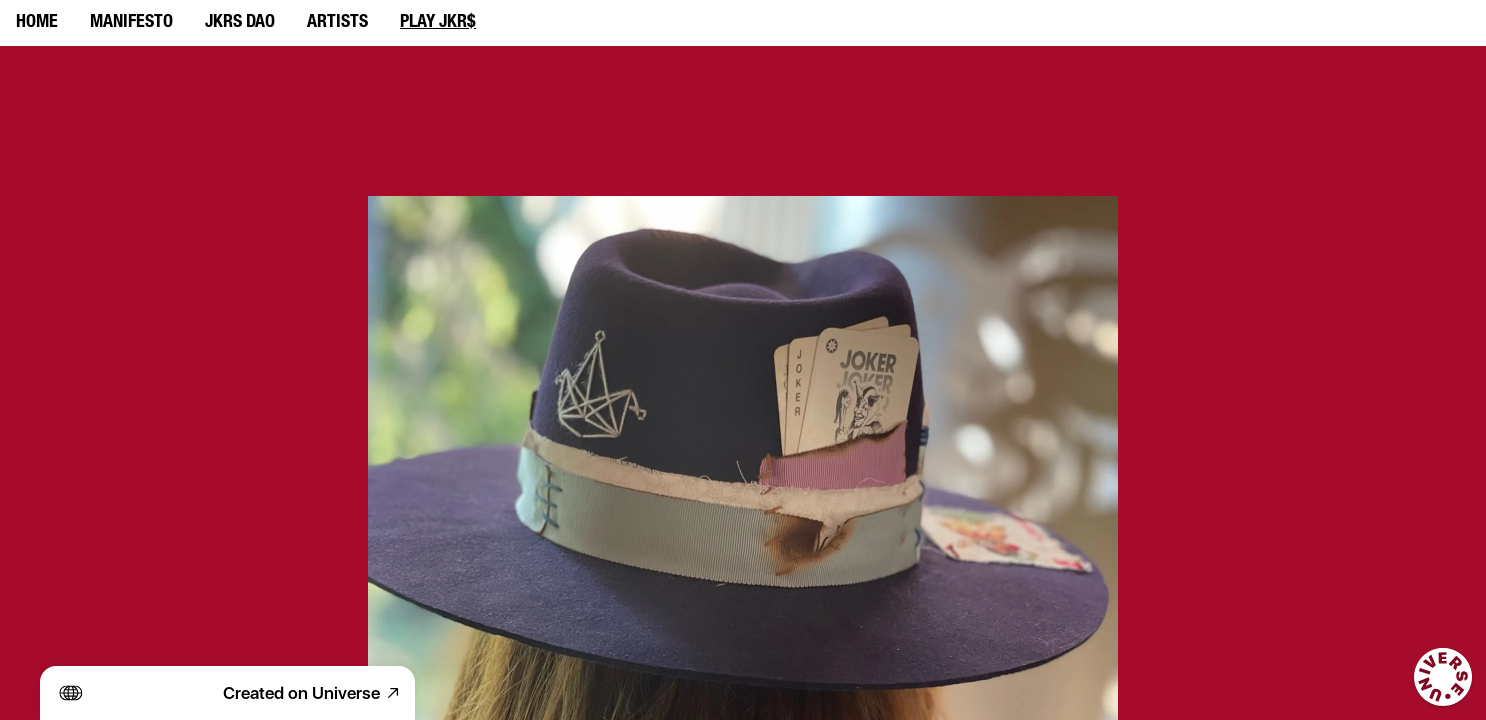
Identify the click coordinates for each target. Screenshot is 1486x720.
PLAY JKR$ (438, 23)
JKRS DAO (240, 23)
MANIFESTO (131, 23)
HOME (37, 23)
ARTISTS (337, 23)
